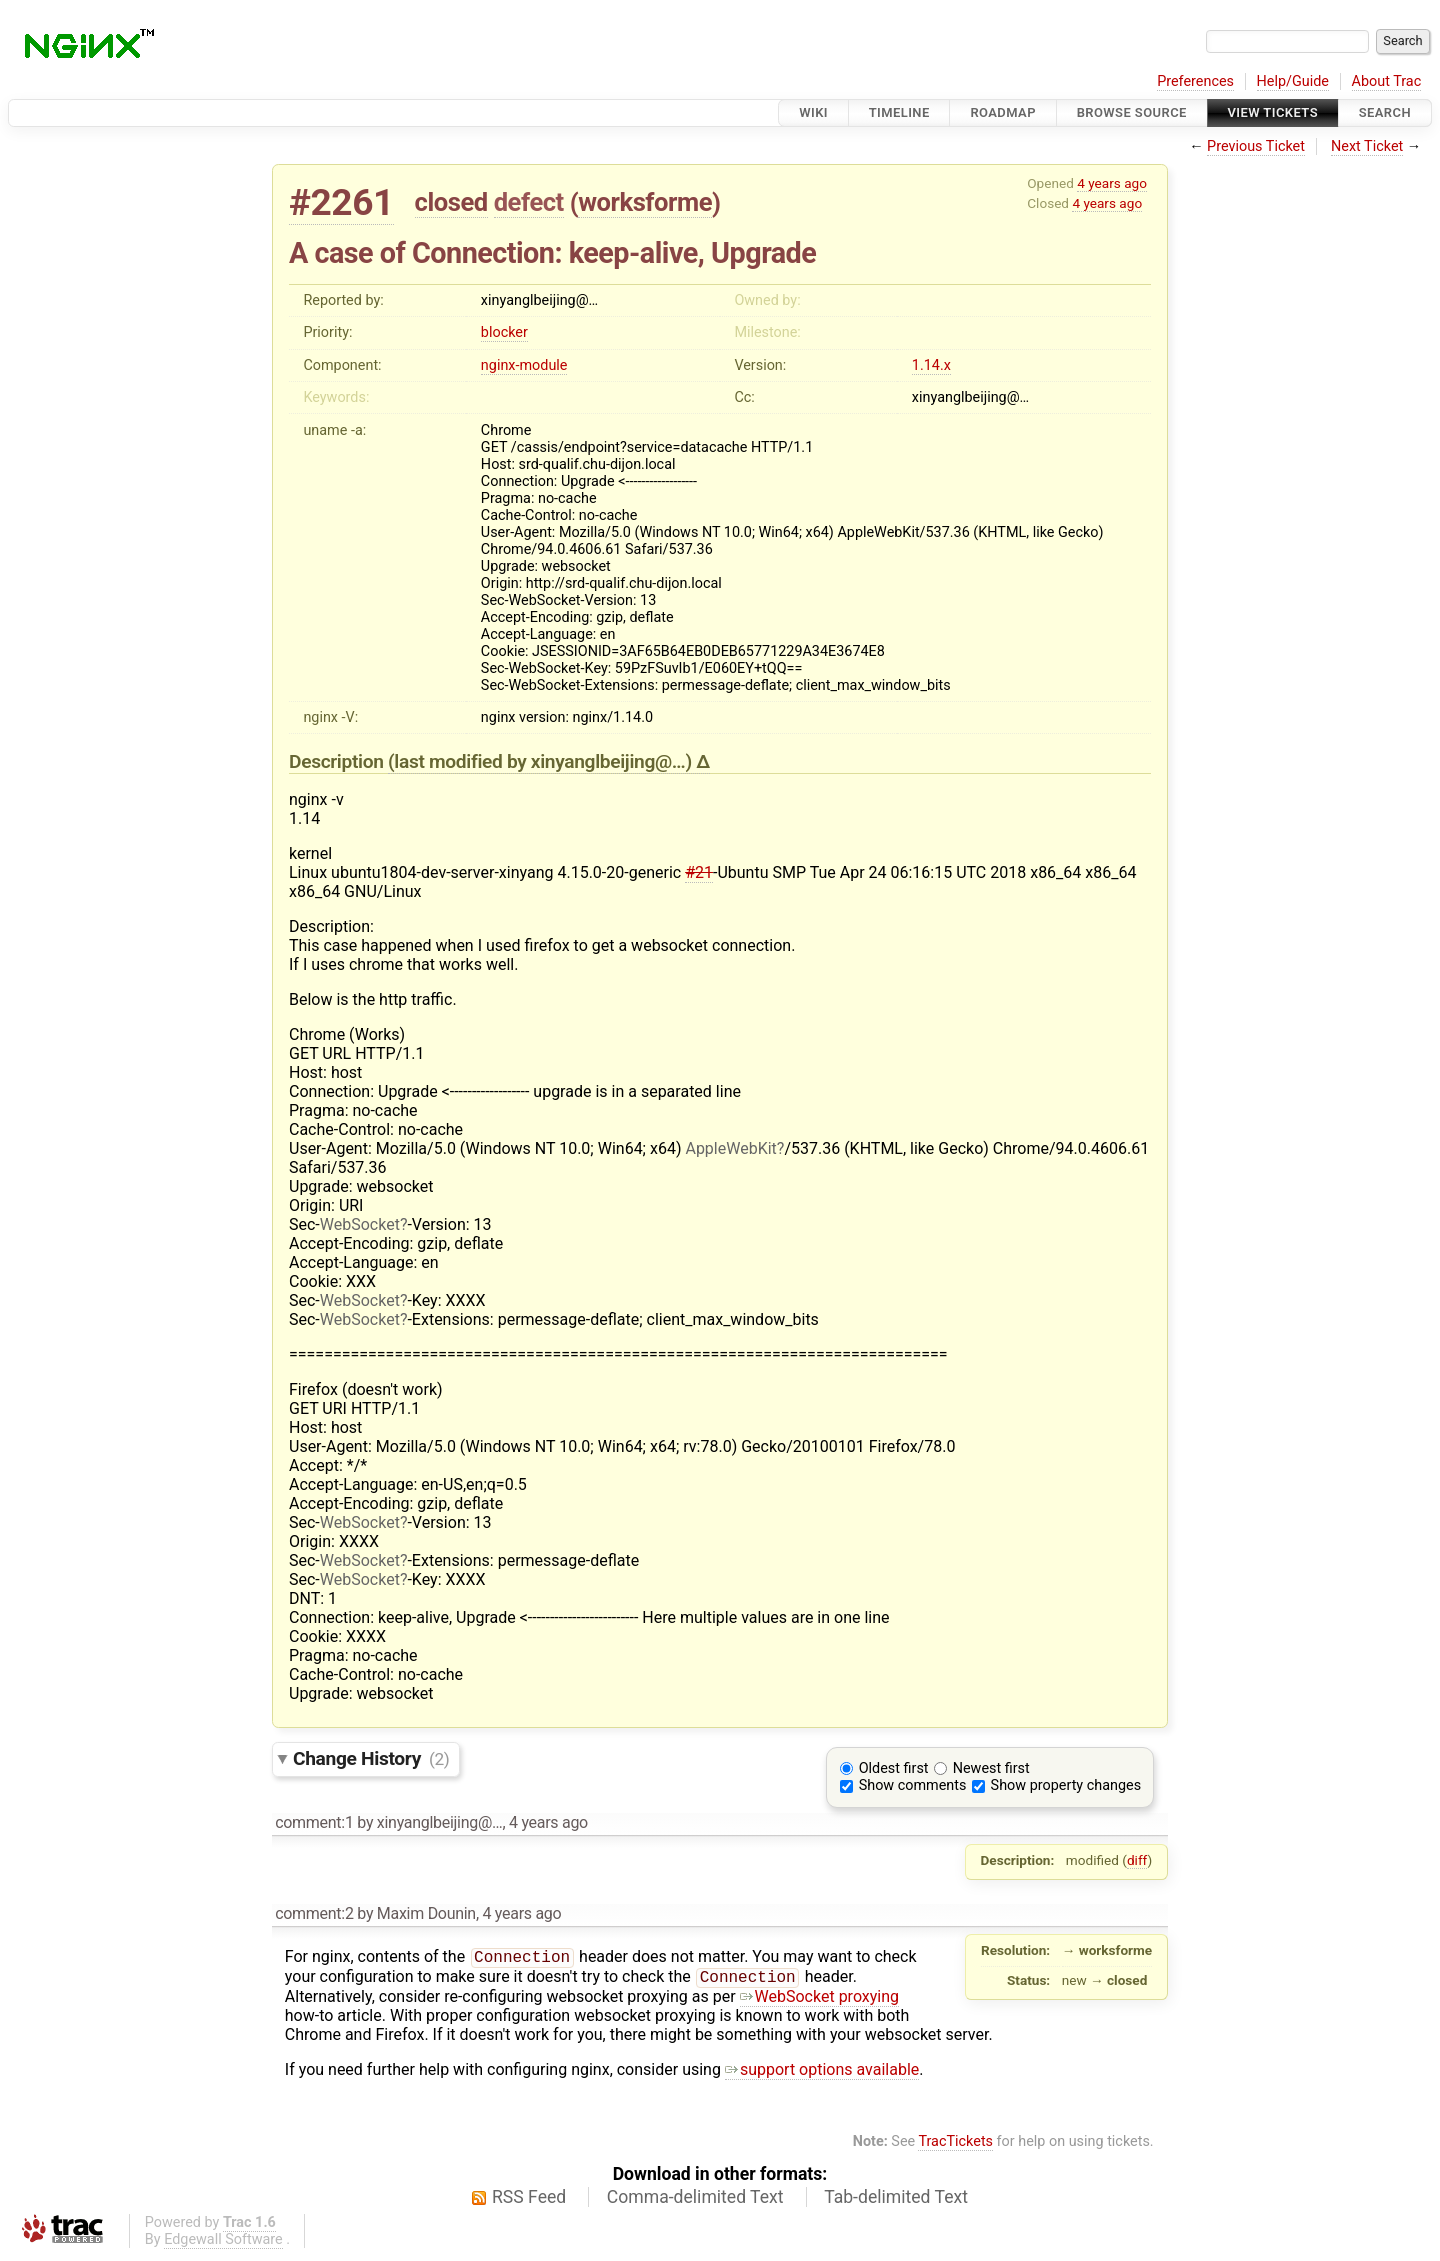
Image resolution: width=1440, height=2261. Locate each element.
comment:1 (314, 1822)
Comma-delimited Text (695, 2201)
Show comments (913, 1785)
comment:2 (314, 1913)
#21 (699, 872)
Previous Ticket (1256, 146)
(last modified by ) (542, 761)
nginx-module (524, 365)
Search (1385, 112)
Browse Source (1132, 112)
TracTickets (955, 2145)
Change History (371, 1758)
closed (451, 202)
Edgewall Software (223, 2243)
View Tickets (1273, 112)
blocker (504, 332)
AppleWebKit (730, 1148)
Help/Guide (1293, 81)
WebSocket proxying (820, 2000)
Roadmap (1003, 112)
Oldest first (894, 1768)
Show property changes (1066, 1785)
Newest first (991, 1768)
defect (529, 202)
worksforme (645, 202)
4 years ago (1112, 183)
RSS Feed (529, 2201)
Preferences (1195, 81)
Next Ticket (1367, 146)
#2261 (341, 202)
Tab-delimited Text (896, 2201)
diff (1137, 1860)
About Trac (1387, 81)
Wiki (813, 112)
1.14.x (931, 365)
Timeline (899, 112)
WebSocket (360, 1224)
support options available (822, 2073)
